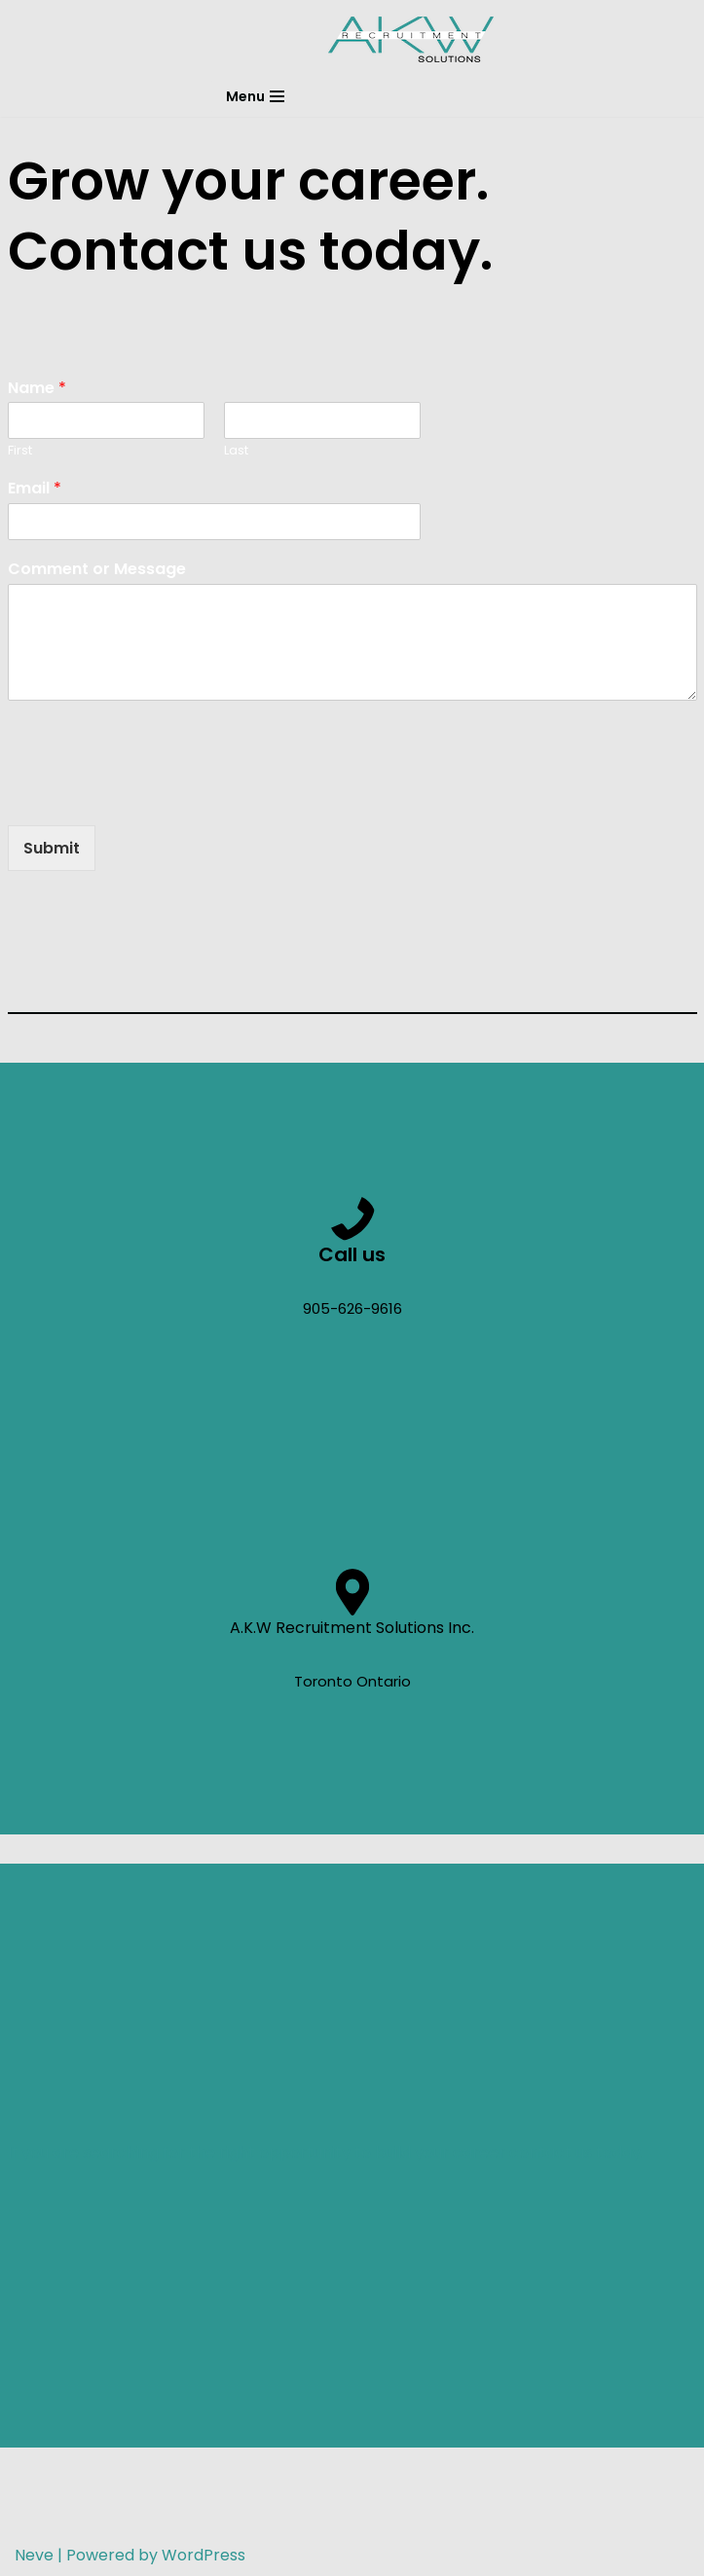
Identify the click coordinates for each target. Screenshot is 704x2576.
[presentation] (156, 793)
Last (236, 451)
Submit (51, 848)
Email (34, 489)
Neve (34, 2555)
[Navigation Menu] (255, 96)
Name (37, 389)
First (20, 451)
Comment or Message (97, 570)
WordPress (203, 2555)
